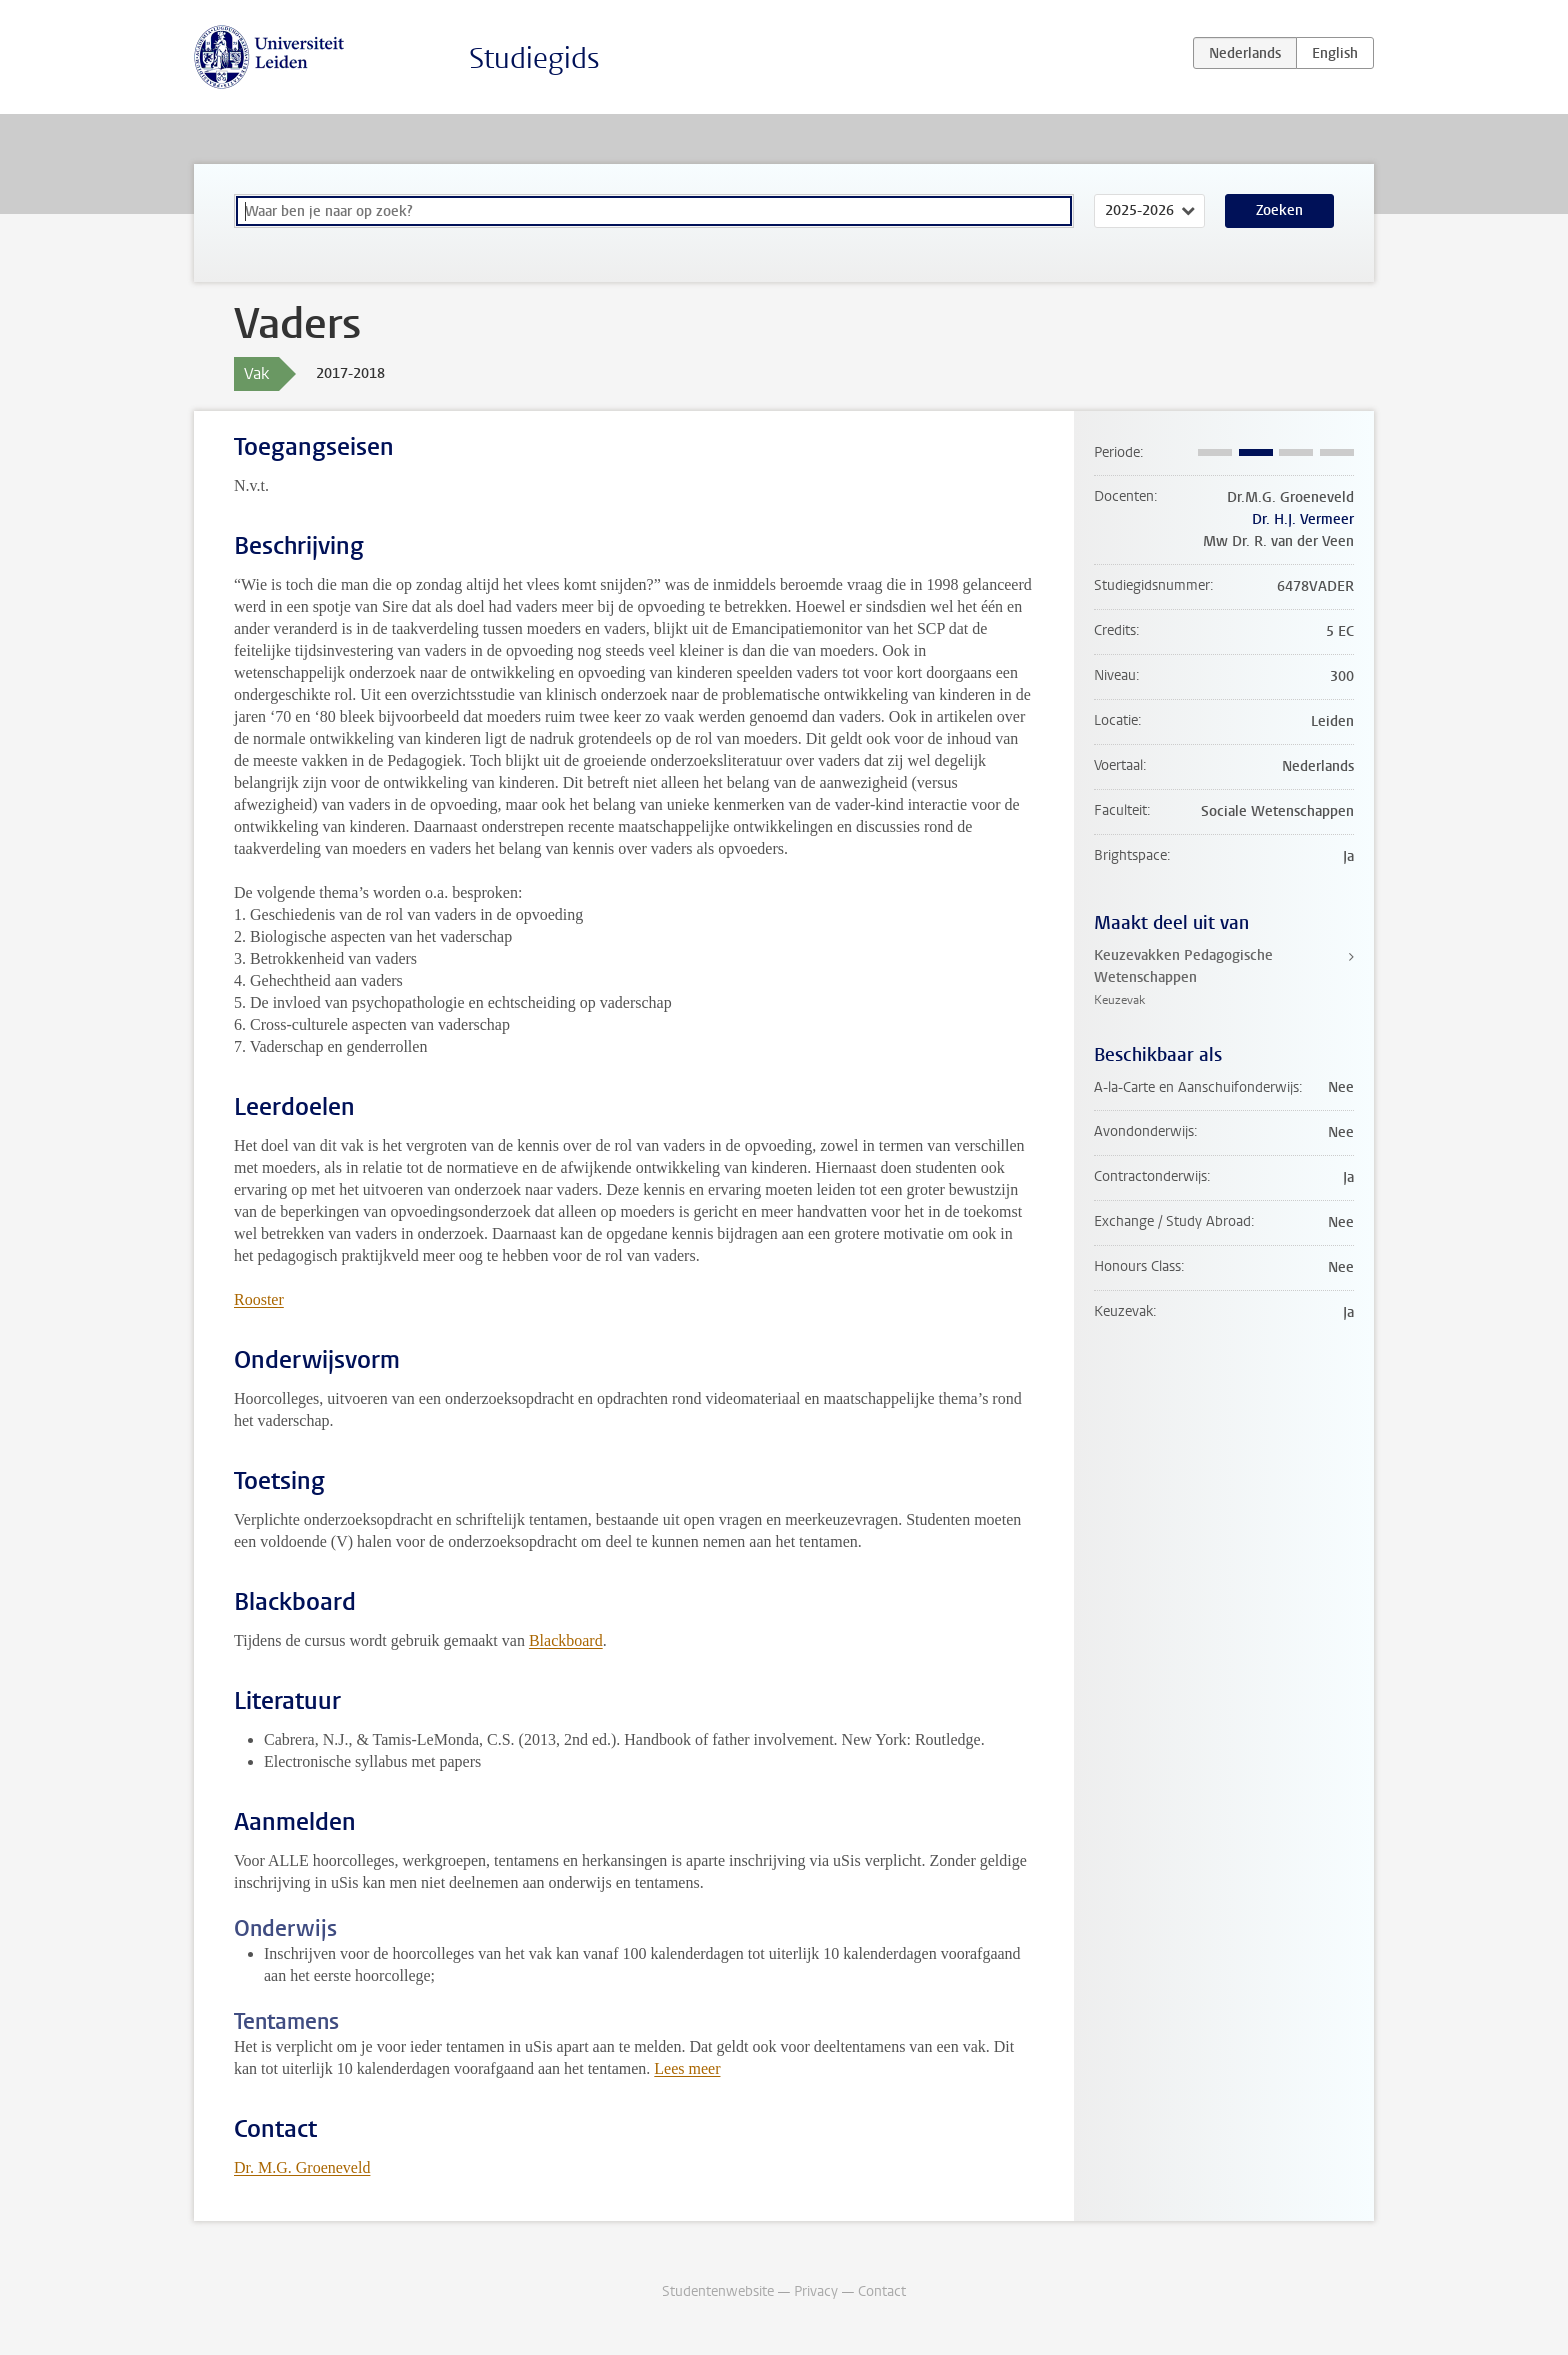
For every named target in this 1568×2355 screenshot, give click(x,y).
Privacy (816, 2291)
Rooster (259, 1299)
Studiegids (534, 58)
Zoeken (1279, 210)
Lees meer (687, 2068)
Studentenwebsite (718, 2291)
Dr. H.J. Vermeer (1303, 519)
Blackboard (566, 1640)
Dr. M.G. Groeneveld (302, 2167)
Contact (882, 2291)
